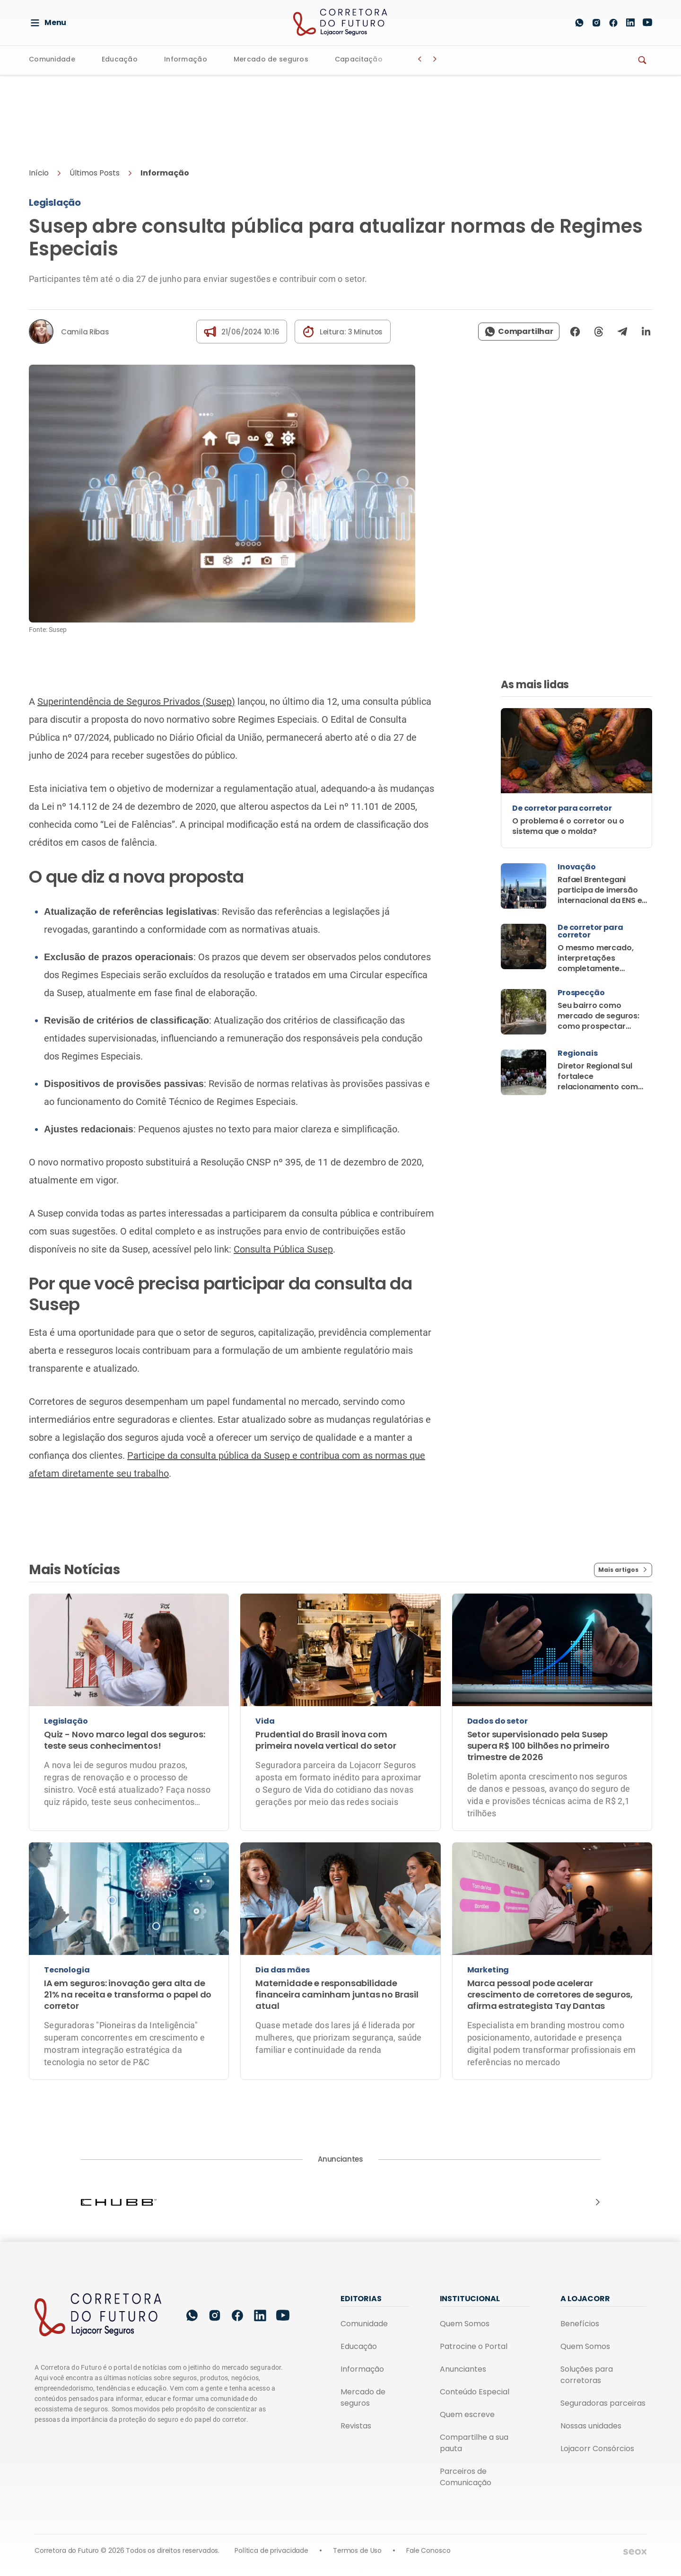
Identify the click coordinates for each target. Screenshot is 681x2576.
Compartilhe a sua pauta (474, 2443)
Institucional (470, 2298)
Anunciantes (463, 2369)
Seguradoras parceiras (603, 2403)
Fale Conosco (428, 2550)
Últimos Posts (95, 172)
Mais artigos (623, 1570)
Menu (47, 22)
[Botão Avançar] (435, 59)
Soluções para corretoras (586, 2375)
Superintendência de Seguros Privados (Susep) (136, 701)
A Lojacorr (585, 2298)
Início (39, 172)
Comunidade (52, 60)
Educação (120, 60)
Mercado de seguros (271, 60)
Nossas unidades (590, 2425)
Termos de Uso (357, 2550)
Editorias (361, 2298)
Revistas (355, 2425)
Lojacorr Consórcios (597, 2448)
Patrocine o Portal (473, 2346)
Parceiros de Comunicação (465, 2477)
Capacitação (359, 60)
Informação (185, 60)
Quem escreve (467, 2414)
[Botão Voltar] (420, 59)
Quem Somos (464, 2323)
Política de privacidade (271, 2550)
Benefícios (579, 2323)
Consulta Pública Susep (283, 1249)
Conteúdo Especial (474, 2391)
